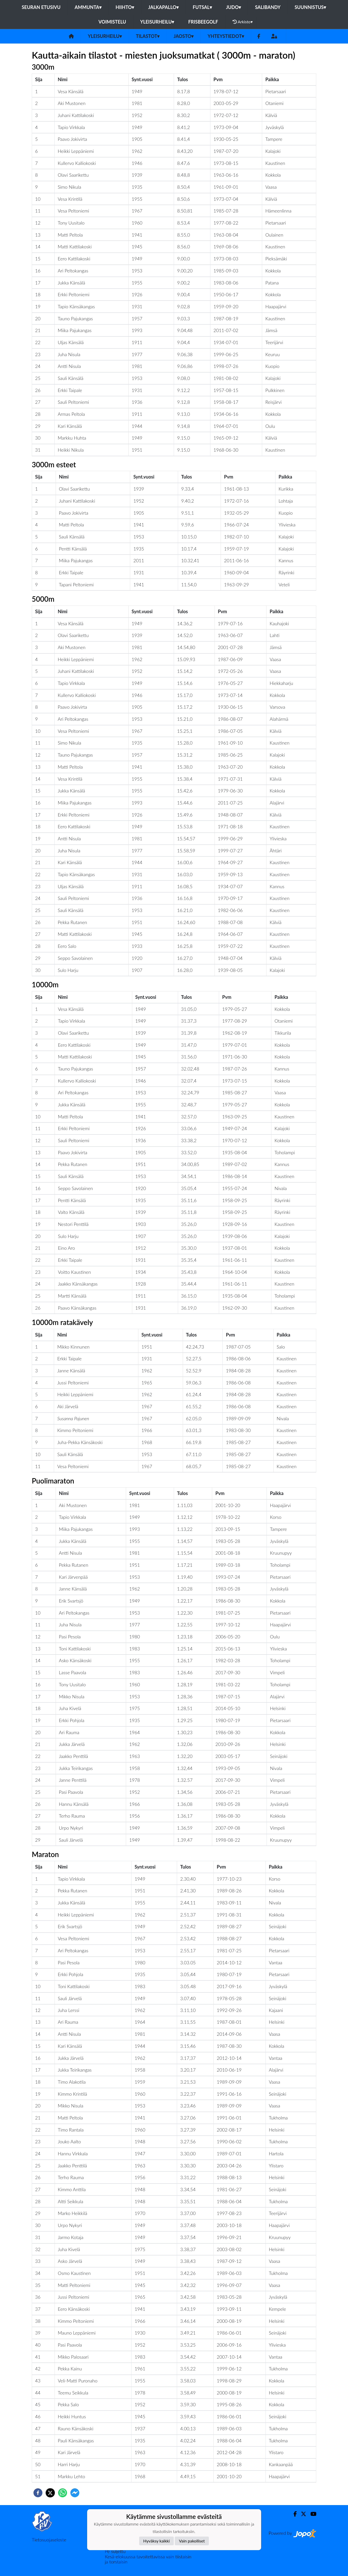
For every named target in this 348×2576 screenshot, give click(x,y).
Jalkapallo (163, 7)
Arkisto (243, 22)
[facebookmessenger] (74, 2492)
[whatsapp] (62, 2492)
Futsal (202, 7)
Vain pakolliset (192, 2540)
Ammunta (88, 7)
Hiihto (125, 7)
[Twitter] (301, 2514)
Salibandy (267, 7)
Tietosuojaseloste (49, 2539)
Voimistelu (112, 22)
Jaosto (183, 36)
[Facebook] (258, 36)
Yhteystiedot (226, 36)
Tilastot (147, 36)
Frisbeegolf (203, 22)
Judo (233, 7)
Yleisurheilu (157, 22)
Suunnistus (310, 7)
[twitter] (50, 2492)
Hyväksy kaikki (156, 2540)
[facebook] (38, 2492)
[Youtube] (311, 2514)
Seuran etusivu (41, 7)
